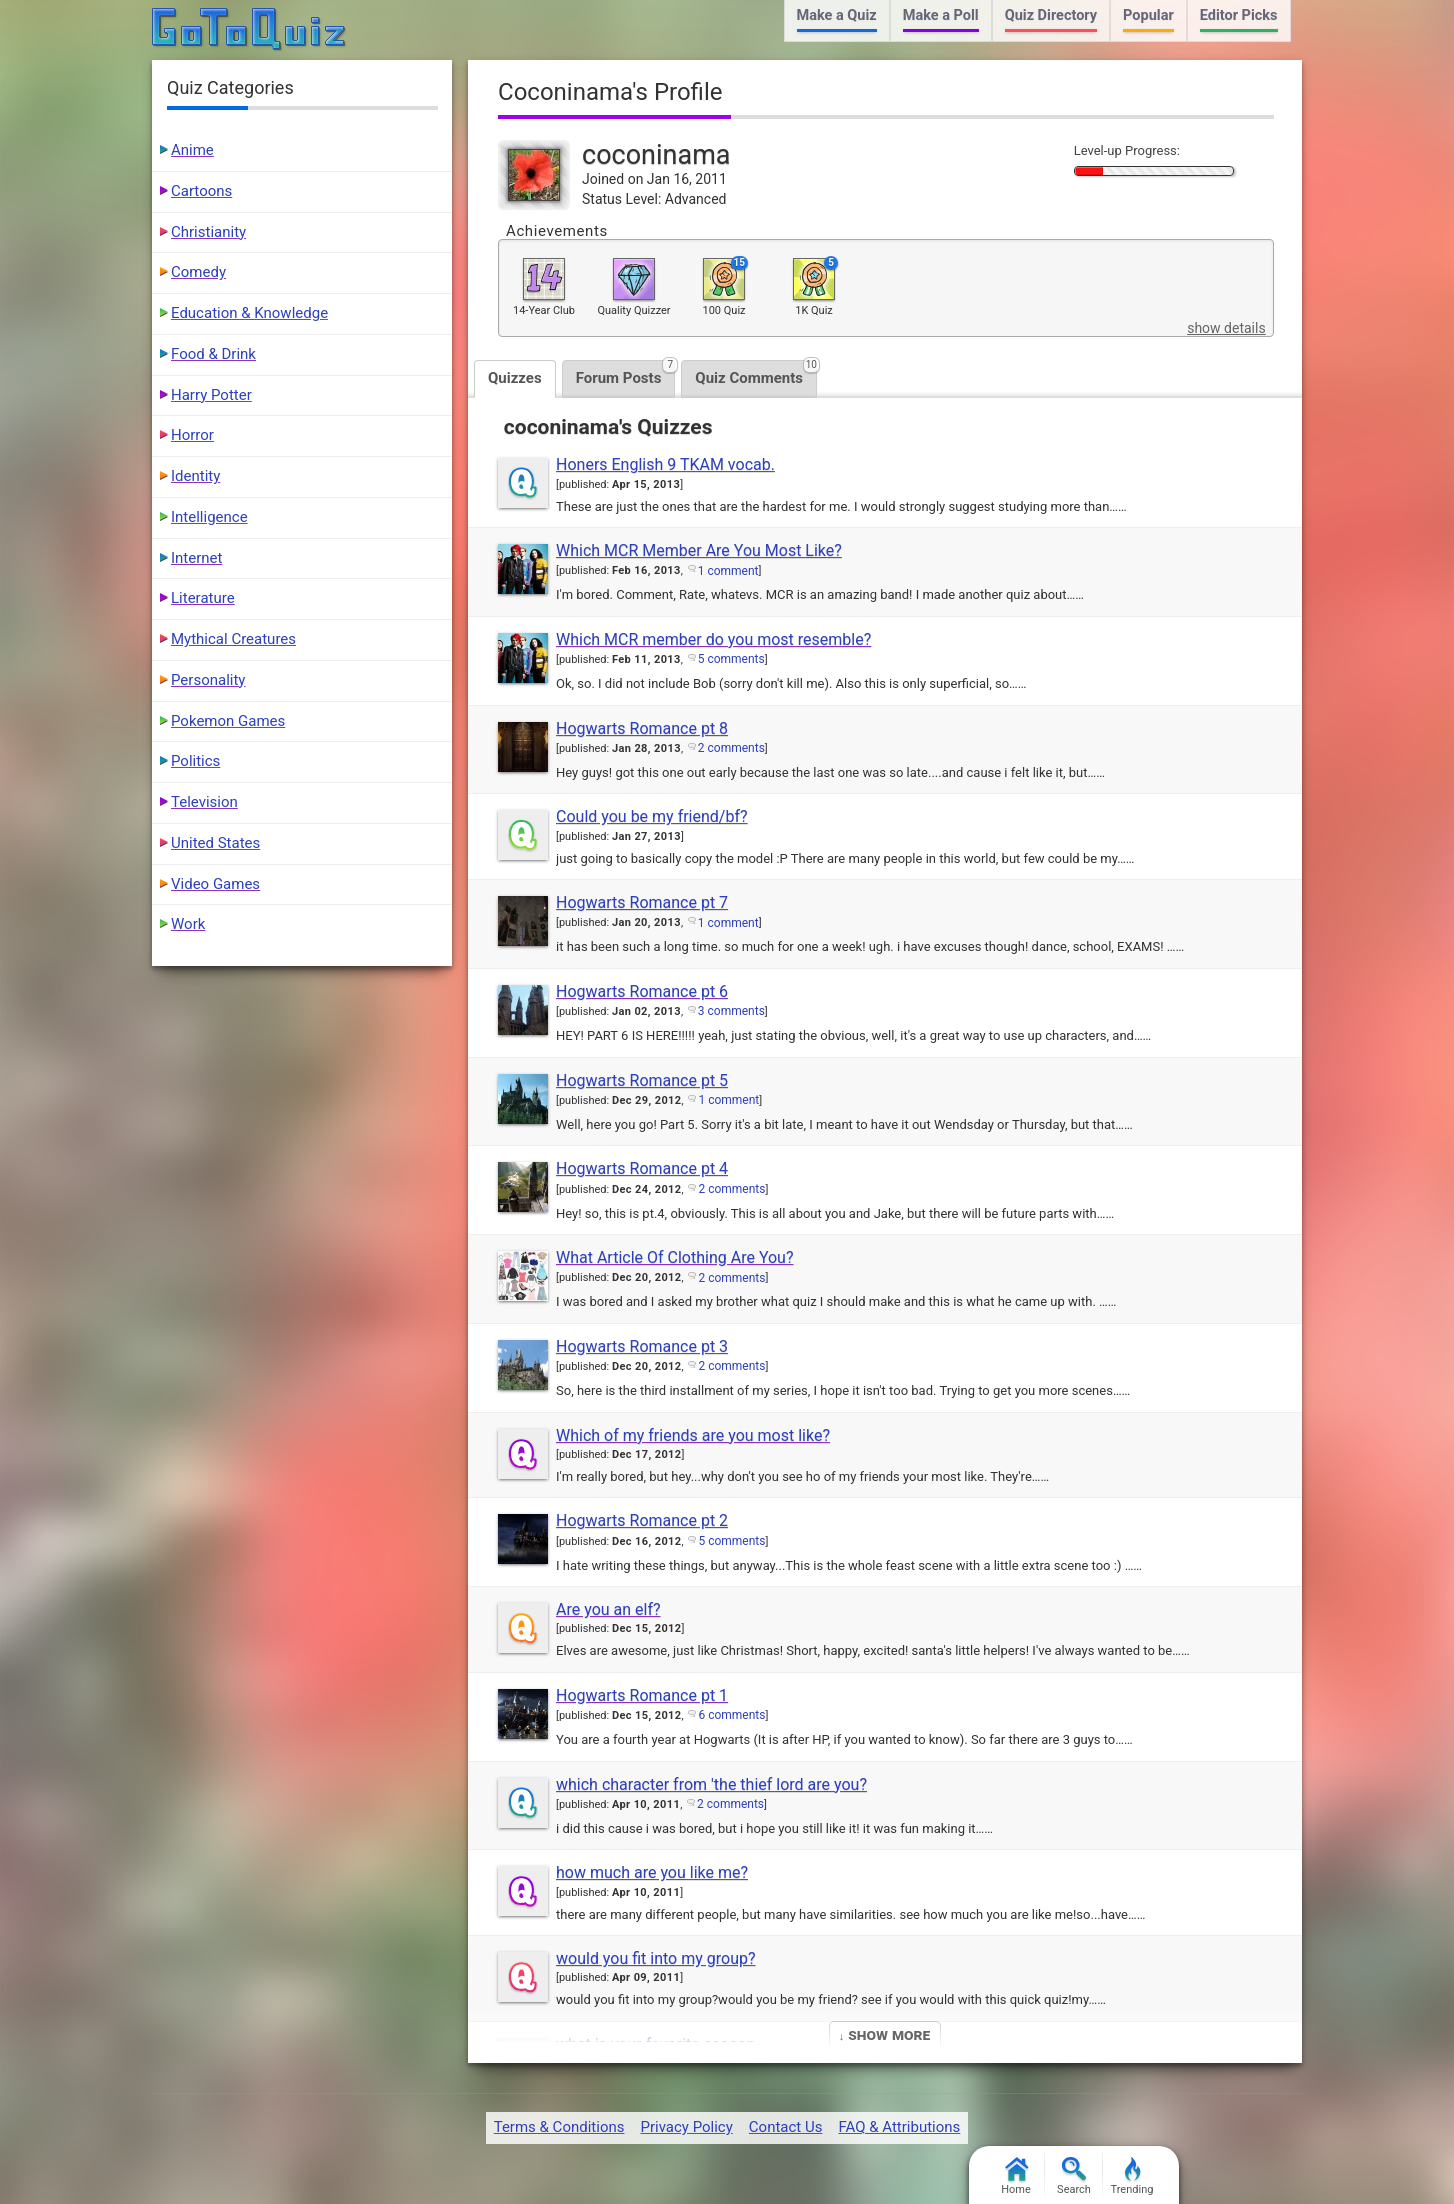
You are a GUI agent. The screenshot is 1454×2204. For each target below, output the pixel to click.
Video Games (215, 884)
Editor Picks (1239, 15)
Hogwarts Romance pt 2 (642, 1520)
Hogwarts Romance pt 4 (642, 1168)
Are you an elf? (608, 1609)
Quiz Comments (756, 373)
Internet (196, 558)
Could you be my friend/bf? (652, 816)
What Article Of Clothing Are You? (674, 1257)
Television (204, 802)
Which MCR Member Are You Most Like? (699, 550)
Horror (192, 435)
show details (1226, 328)
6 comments (731, 1715)
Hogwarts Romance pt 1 (642, 1695)
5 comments (731, 659)
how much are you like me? (652, 1872)
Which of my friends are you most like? (693, 1435)
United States (215, 843)
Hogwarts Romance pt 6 (642, 991)
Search (1074, 2176)
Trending (1132, 2176)
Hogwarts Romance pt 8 (642, 728)
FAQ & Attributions (899, 2127)
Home (1016, 2176)
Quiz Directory (1051, 15)
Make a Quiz (837, 15)
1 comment (728, 571)
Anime (192, 150)
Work (188, 924)
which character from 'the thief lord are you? (711, 1784)
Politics (195, 761)
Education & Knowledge (249, 313)
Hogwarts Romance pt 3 (642, 1346)
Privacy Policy (686, 2127)
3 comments (731, 1011)
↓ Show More (884, 2034)
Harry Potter (211, 395)
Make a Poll (941, 15)
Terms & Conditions (559, 2127)
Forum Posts (626, 373)
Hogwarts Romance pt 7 (642, 902)
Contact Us (786, 2127)
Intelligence (209, 517)
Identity (195, 476)
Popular (1148, 15)
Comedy (198, 272)
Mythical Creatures (233, 639)
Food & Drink (213, 354)
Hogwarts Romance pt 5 (642, 1080)
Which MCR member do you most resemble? (713, 639)
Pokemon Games (228, 721)
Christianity (208, 232)
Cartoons (201, 191)
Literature (203, 598)
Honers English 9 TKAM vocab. (665, 464)
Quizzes (515, 378)
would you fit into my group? (656, 1958)
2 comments (731, 748)
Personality (208, 680)
